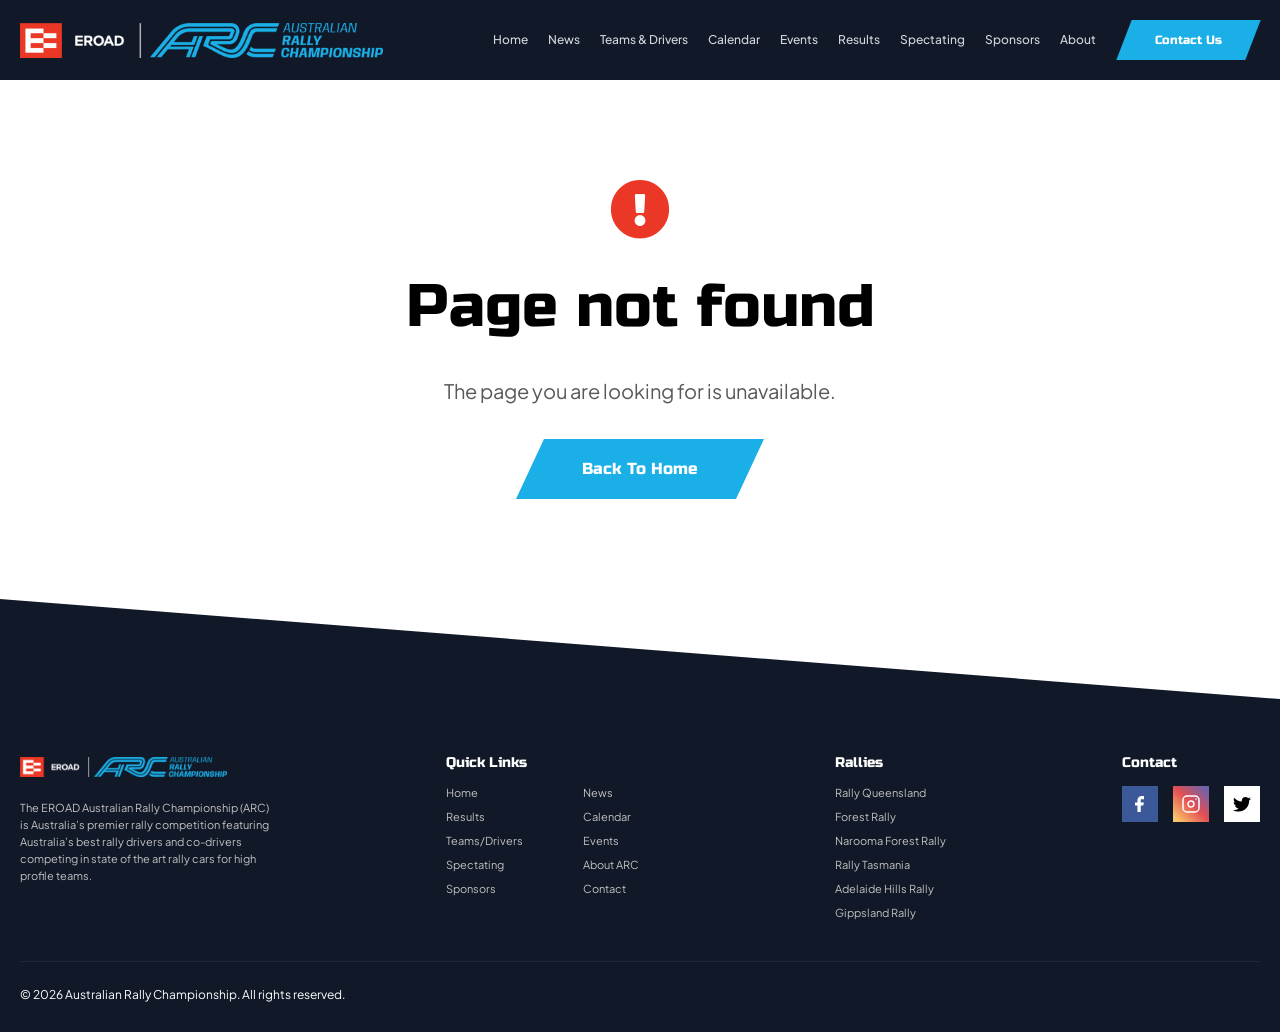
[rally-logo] (201, 32)
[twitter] (1242, 804)
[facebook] (1140, 804)
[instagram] (1191, 804)
